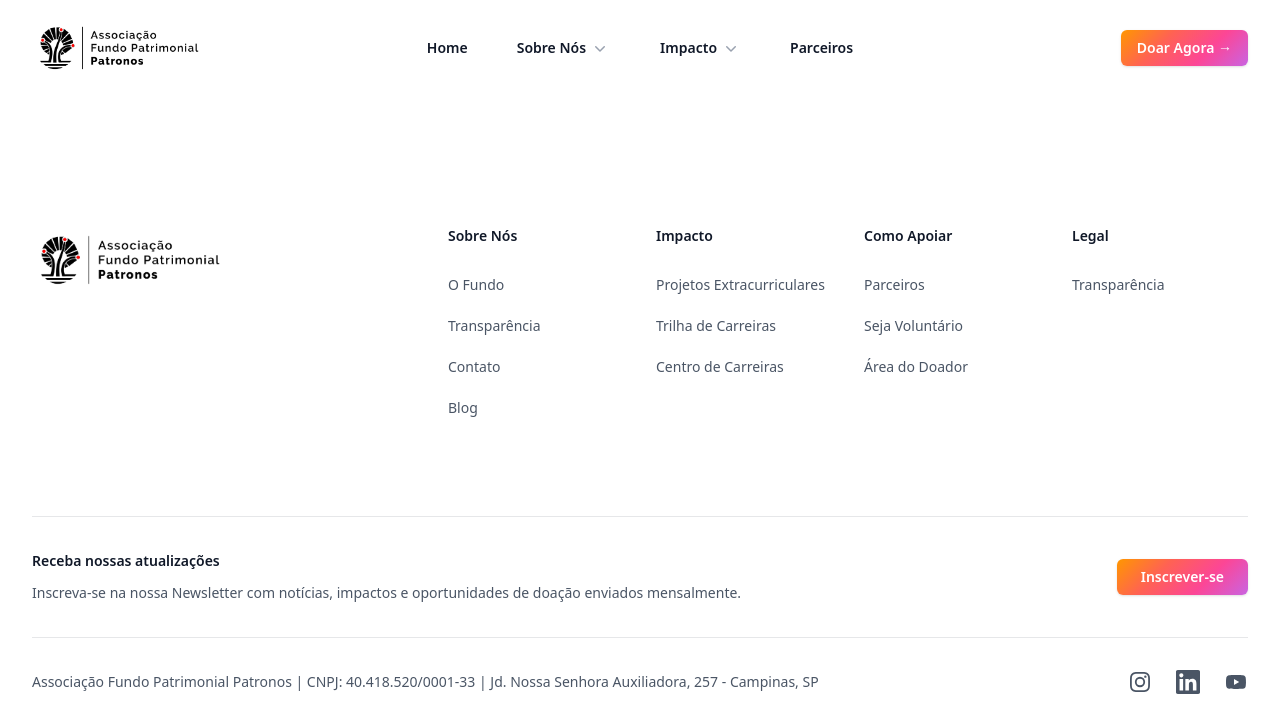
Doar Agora (1184, 47)
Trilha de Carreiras (716, 325)
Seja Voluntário (913, 325)
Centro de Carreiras (720, 366)
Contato (474, 366)
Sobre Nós (563, 48)
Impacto (700, 48)
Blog (463, 407)
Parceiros (821, 47)
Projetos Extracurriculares (740, 284)
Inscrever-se (1182, 576)
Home (447, 47)
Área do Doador (916, 366)
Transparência (494, 325)
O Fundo (476, 284)
